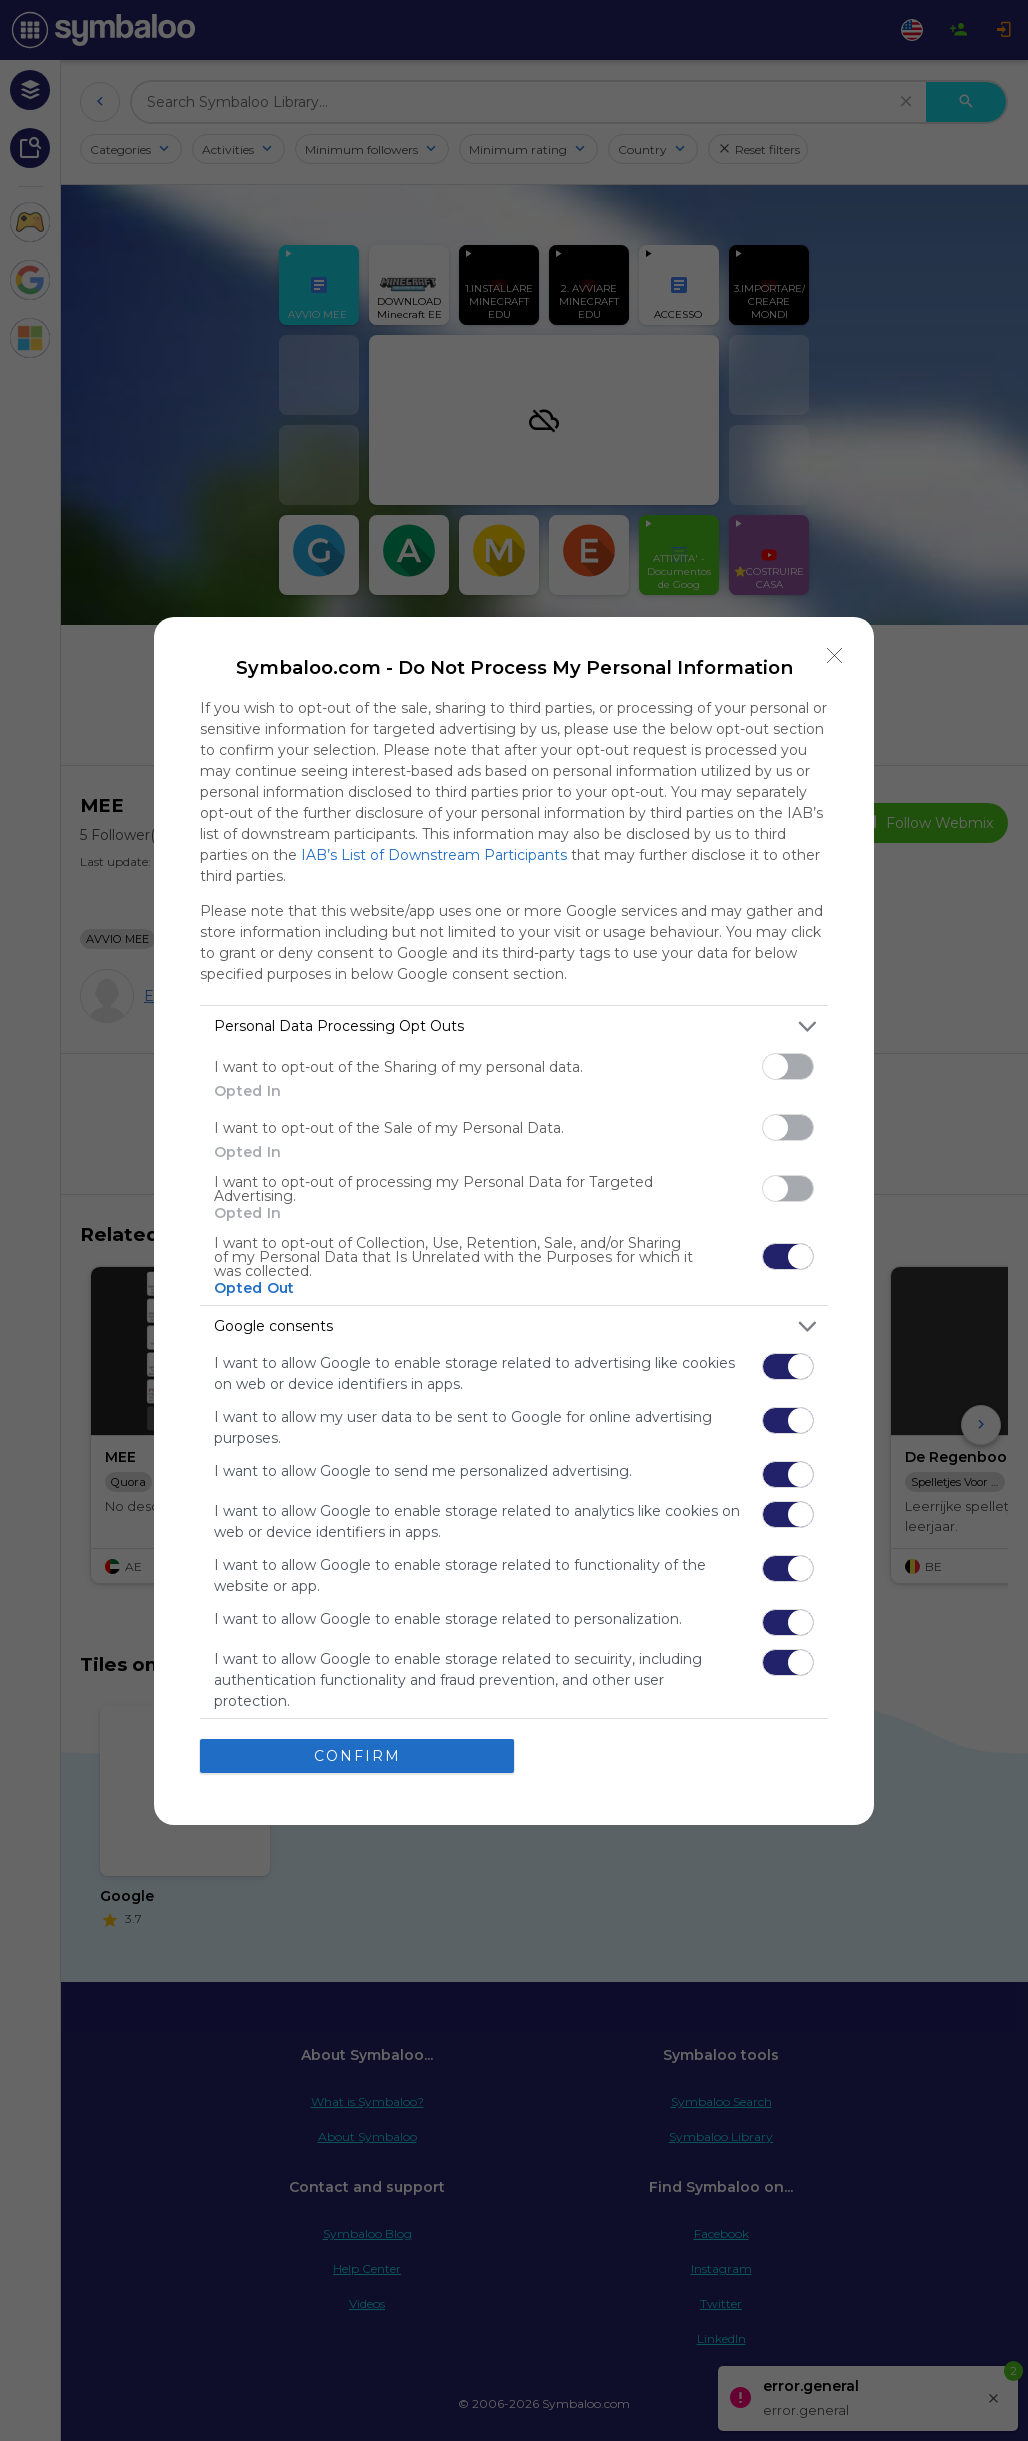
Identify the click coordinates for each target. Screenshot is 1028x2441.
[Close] (835, 656)
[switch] (788, 1066)
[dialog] (514, 1221)
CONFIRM (357, 1756)
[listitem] (514, 1026)
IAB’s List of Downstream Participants (434, 855)
